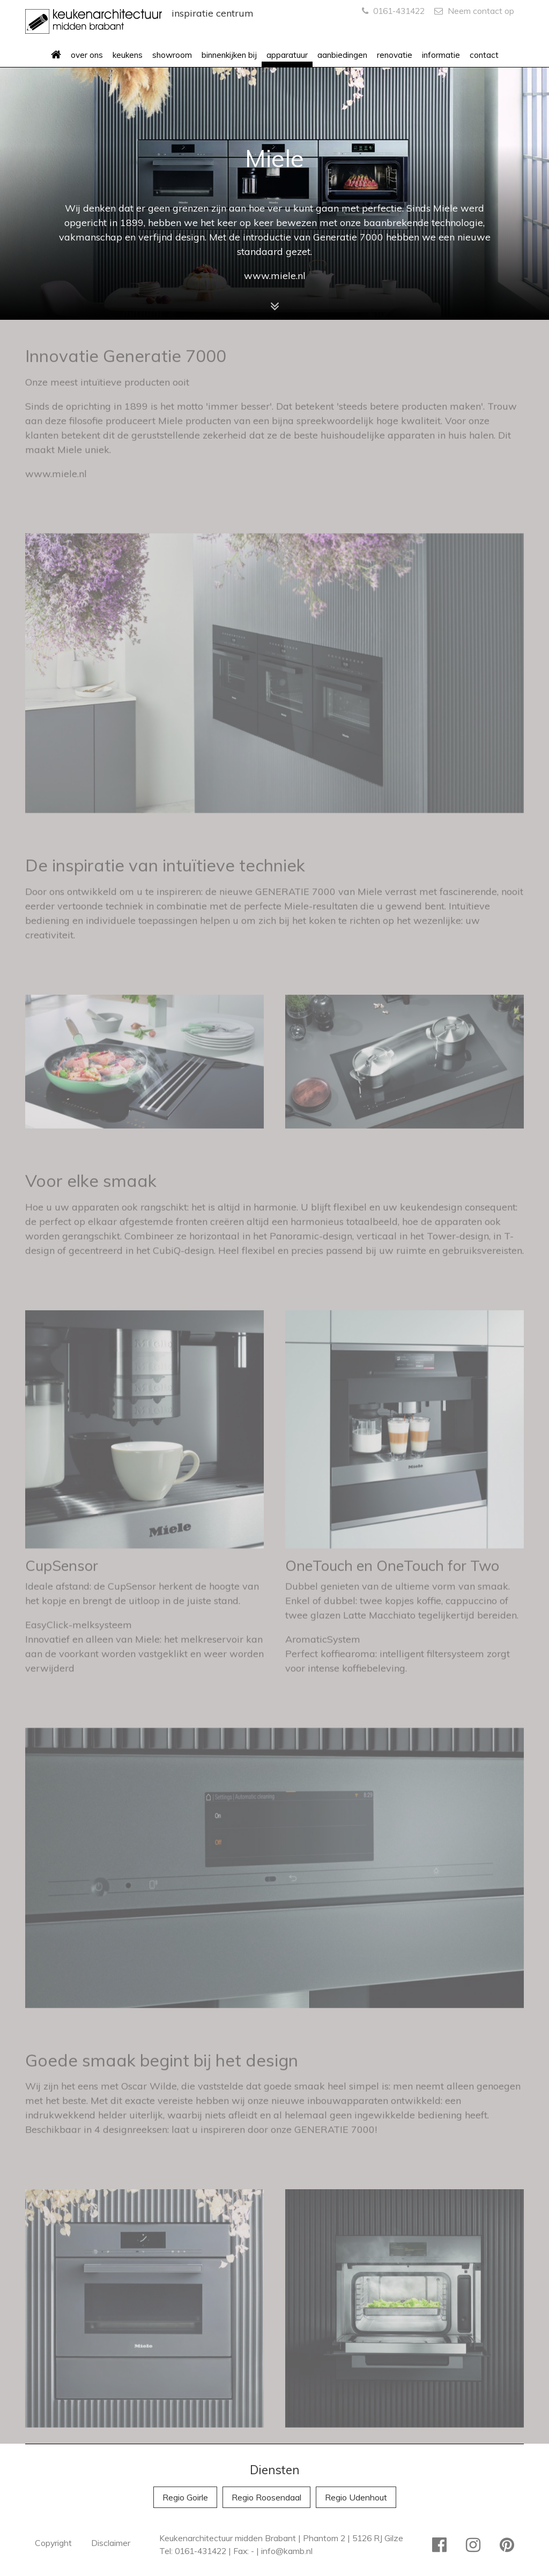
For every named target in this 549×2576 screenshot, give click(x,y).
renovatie (394, 55)
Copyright (53, 2542)
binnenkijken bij (229, 55)
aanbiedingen (342, 55)
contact (484, 55)
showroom (172, 55)
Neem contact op (474, 10)
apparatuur (287, 55)
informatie (441, 55)
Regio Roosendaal (266, 2497)
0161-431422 (393, 10)
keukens (128, 55)
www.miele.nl (275, 275)
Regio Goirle (185, 2497)
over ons (87, 55)
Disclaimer (110, 2542)
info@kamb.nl (287, 2550)
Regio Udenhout (356, 2497)
